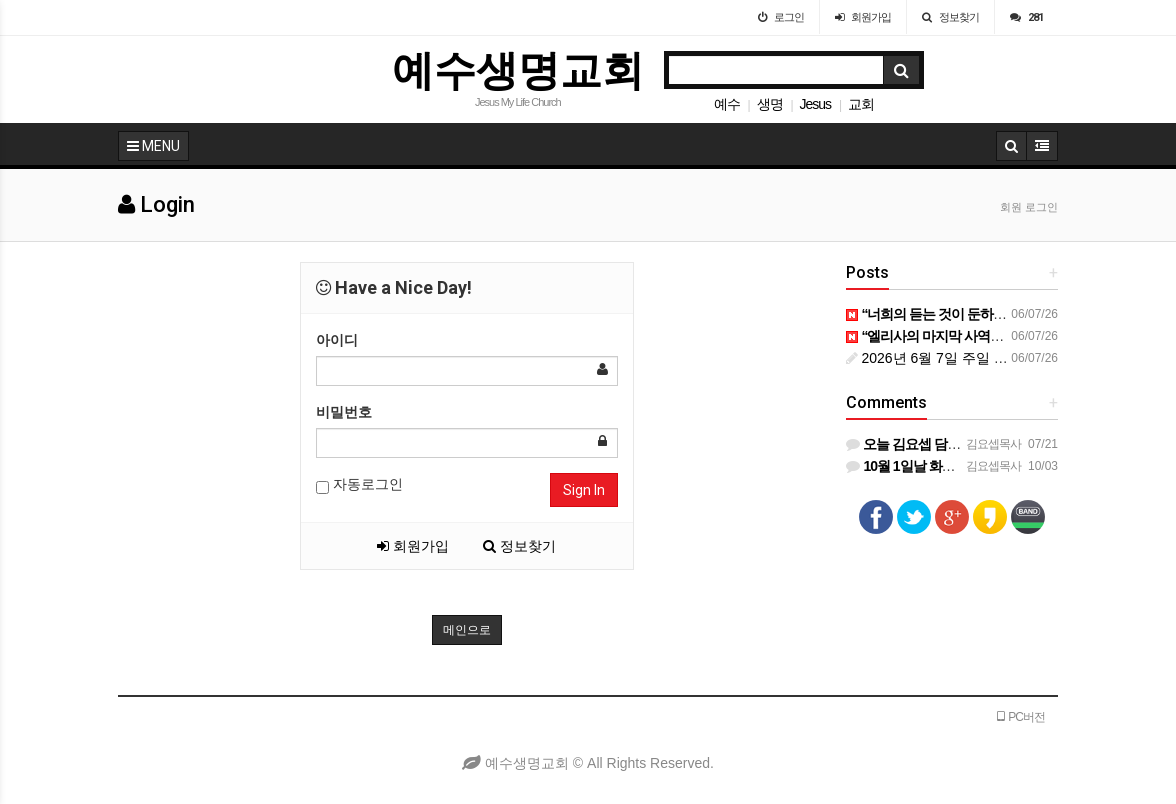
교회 (861, 104)
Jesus (815, 104)
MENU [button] (153, 146)
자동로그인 (359, 485)
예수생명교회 (518, 70)
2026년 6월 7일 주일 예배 (934, 358)
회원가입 (413, 546)
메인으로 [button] (467, 630)
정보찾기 (519, 546)
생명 (770, 104)
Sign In (584, 490)
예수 (727, 104)
